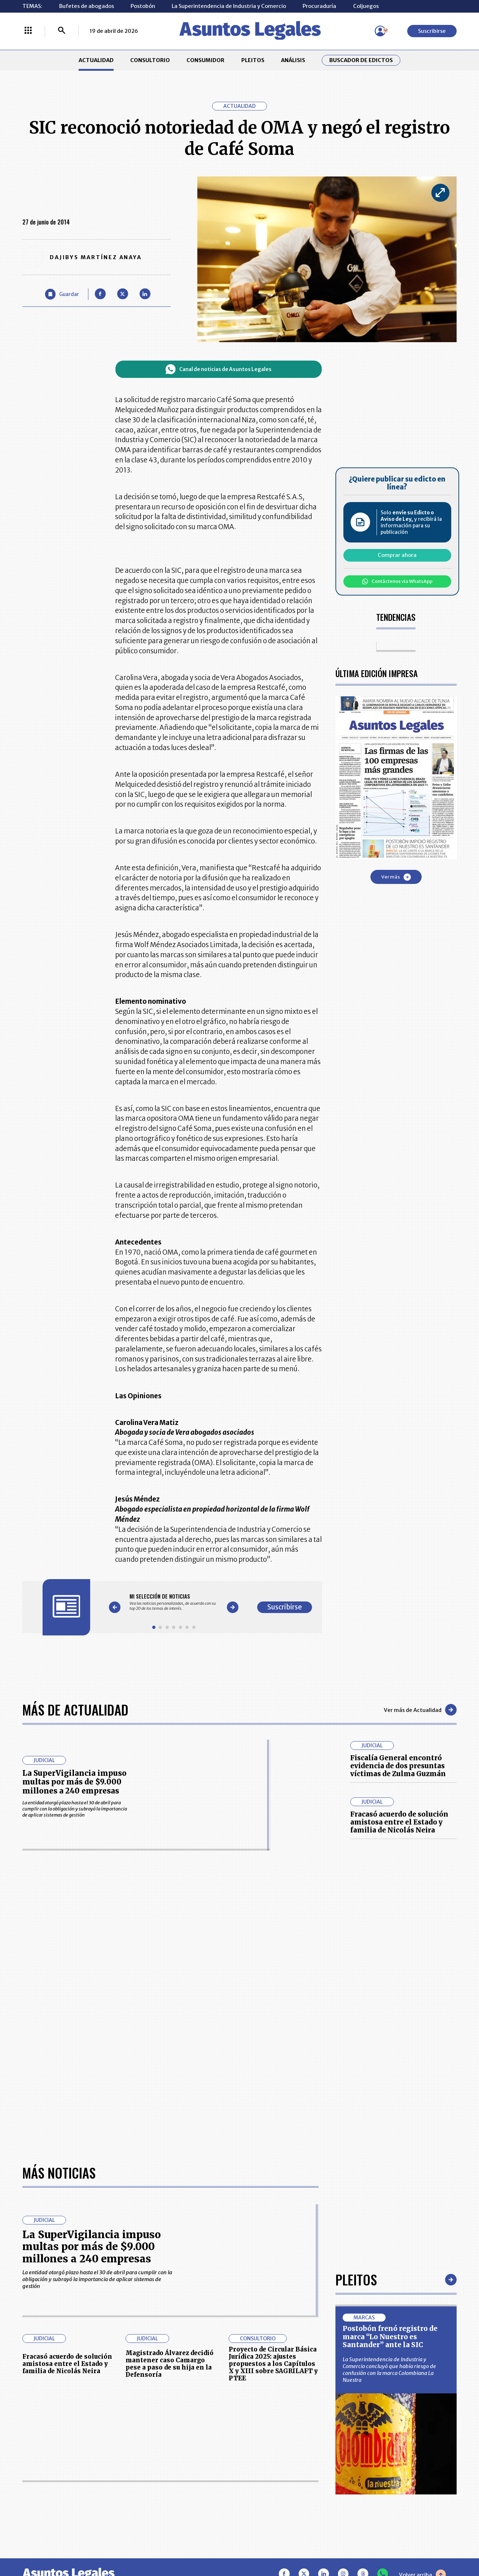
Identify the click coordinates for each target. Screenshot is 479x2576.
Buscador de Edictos (361, 60)
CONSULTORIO (150, 60)
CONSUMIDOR (205, 60)
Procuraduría (319, 6)
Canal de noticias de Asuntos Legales (218, 369)
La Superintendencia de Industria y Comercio (229, 6)
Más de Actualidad (75, 1709)
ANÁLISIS (293, 60)
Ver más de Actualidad (420, 1710)
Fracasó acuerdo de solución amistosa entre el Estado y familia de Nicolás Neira (399, 1822)
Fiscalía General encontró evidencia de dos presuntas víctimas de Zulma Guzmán (398, 1766)
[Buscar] (61, 31)
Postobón (143, 6)
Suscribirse (432, 30)
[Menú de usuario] (380, 31)
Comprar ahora (397, 555)
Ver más (396, 877)
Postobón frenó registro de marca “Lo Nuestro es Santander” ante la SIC (390, 2336)
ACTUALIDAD (96, 60)
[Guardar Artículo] (62, 294)
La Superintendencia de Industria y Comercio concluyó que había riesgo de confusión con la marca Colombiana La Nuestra (389, 2369)
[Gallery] (173, 1602)
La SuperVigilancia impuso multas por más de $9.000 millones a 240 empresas (74, 1782)
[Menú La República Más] (28, 31)
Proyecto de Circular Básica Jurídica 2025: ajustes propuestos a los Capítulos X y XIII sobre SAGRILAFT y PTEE (273, 2364)
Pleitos (356, 2279)
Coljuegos (366, 6)
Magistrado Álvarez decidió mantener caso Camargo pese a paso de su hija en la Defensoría (170, 2364)
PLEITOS (252, 60)
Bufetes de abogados (86, 6)
